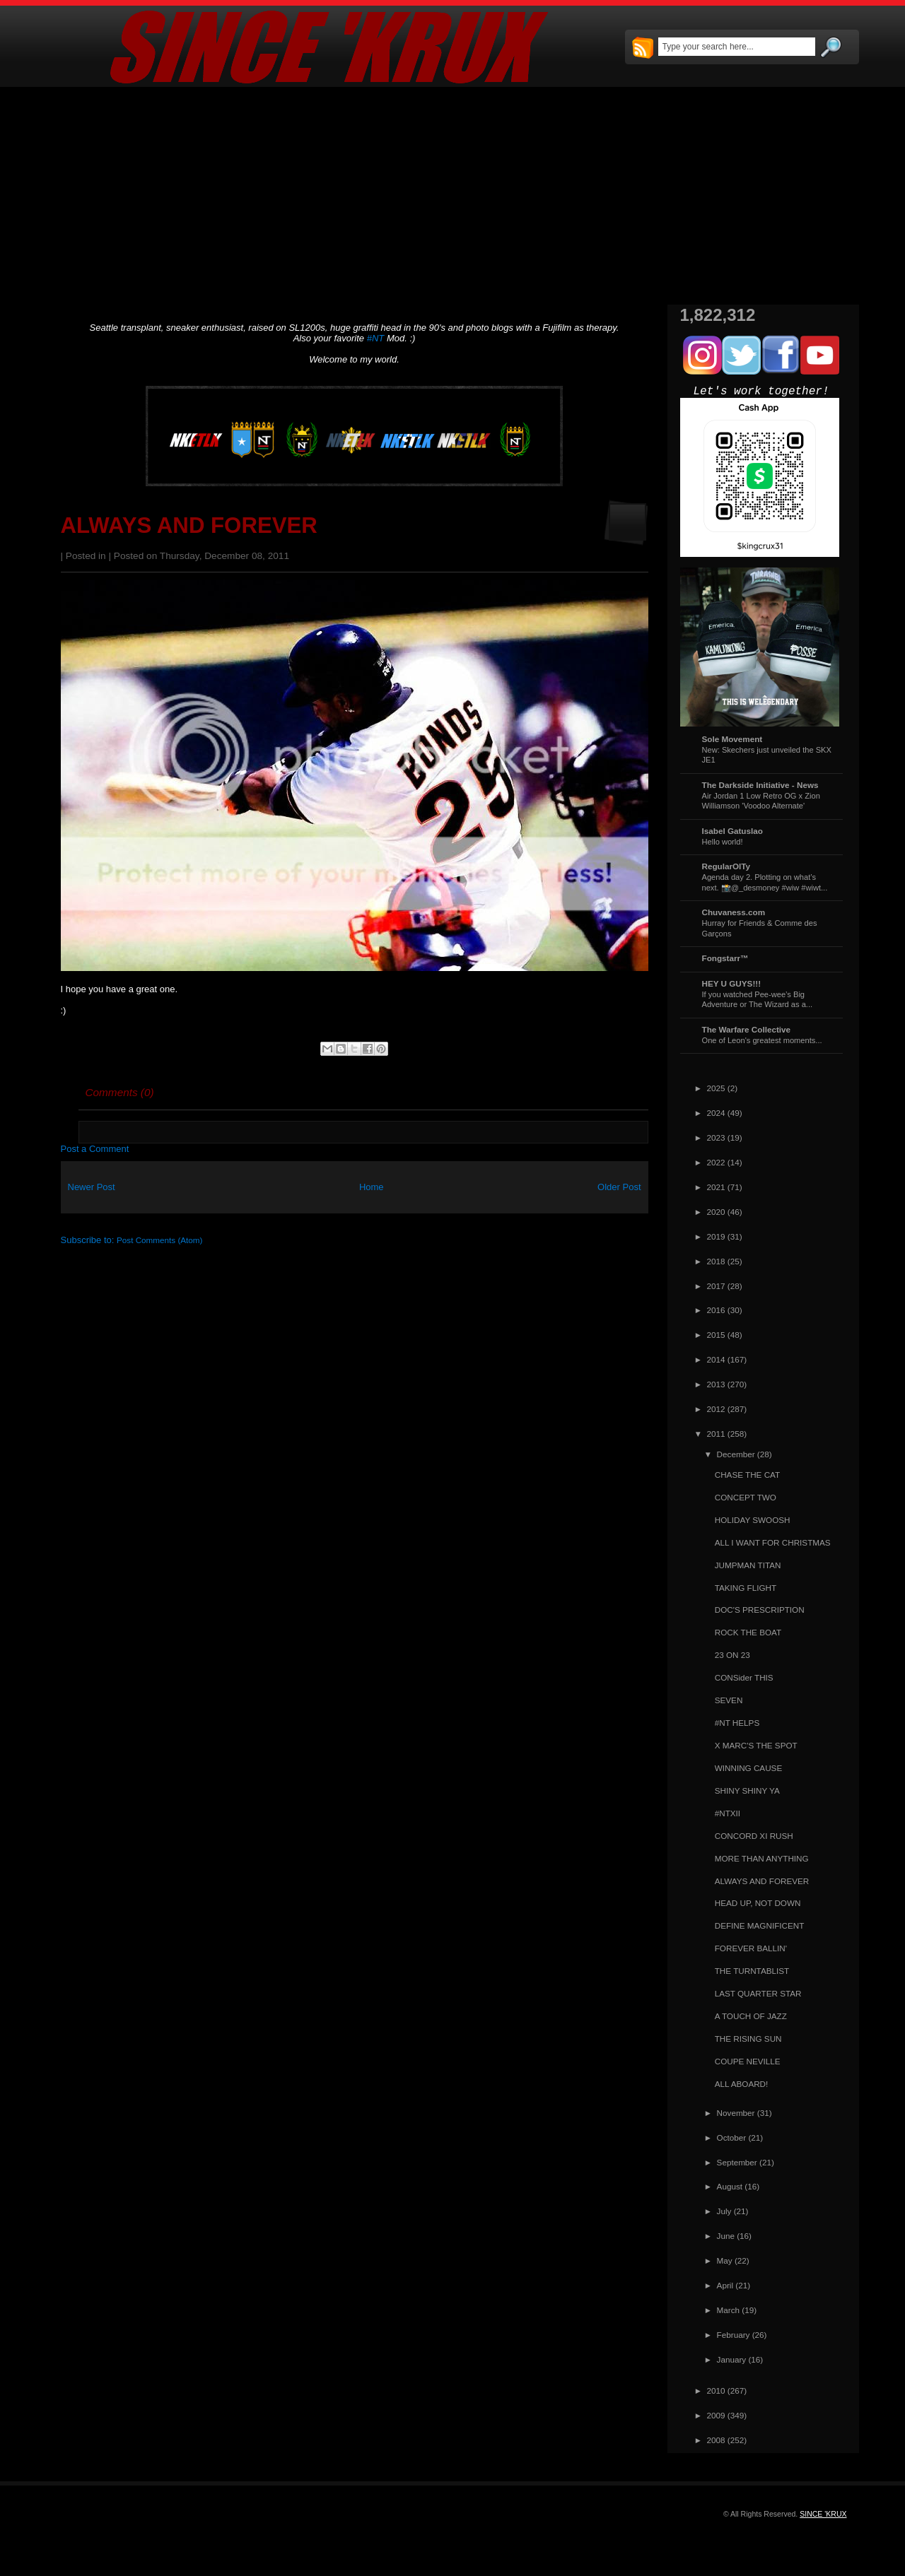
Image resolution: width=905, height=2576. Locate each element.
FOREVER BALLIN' (751, 1948)
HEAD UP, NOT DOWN (758, 1902)
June (726, 2235)
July (724, 2211)
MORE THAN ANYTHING (762, 1858)
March (728, 2310)
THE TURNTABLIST (752, 1970)
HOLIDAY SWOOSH (752, 1519)
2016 (716, 1310)
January (732, 2359)
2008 (716, 2440)
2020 (716, 1211)
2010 (716, 2390)
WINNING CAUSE (748, 1767)
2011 (716, 1433)
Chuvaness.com (734, 912)
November (736, 2112)
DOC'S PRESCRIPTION (760, 1609)
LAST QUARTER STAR (758, 1993)
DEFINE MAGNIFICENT (760, 1925)
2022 (716, 1162)
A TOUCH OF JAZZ (751, 2016)
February (733, 2334)
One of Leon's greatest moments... (762, 1040)
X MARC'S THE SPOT (756, 1745)
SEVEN (729, 1700)
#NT (376, 338)
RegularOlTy (726, 866)
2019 (716, 1236)
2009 (716, 2415)
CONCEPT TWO (745, 1497)
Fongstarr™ (725, 958)
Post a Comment (95, 1148)
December (736, 1454)
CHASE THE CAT (747, 1474)
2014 (716, 1359)
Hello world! (722, 841)
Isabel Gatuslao (732, 830)
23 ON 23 (732, 1654)
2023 (716, 1137)
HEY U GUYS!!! (731, 983)
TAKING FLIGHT (745, 1587)
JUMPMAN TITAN (748, 1565)
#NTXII (727, 1813)
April (725, 2285)
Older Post (619, 1187)
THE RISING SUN (748, 2038)
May (724, 2260)
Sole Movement (732, 738)
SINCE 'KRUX (823, 2514)
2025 (716, 1088)
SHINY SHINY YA (747, 1790)
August (729, 2186)
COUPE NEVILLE (748, 2061)
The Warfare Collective (746, 1029)
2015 (716, 1334)
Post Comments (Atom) (159, 1240)
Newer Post (91, 1187)
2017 (716, 1285)
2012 (716, 1408)
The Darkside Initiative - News (760, 784)
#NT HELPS (737, 1722)
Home (371, 1187)
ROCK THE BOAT (748, 1632)
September (737, 2162)
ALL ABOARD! (742, 2083)
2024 (716, 1112)
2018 (716, 1261)
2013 (716, 1384)
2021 (716, 1187)
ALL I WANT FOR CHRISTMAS (773, 1542)
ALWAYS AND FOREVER (189, 525)
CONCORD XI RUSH (754, 1835)
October (732, 2137)
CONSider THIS (744, 1677)
